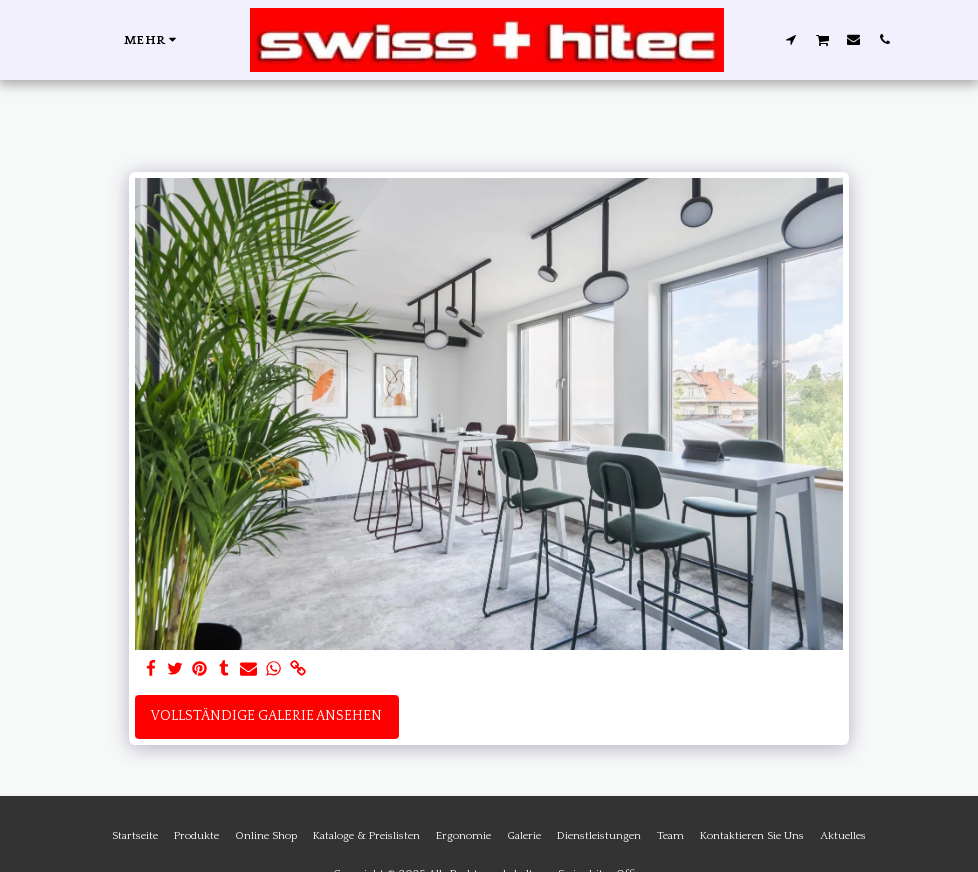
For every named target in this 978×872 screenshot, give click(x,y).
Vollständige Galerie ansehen (266, 716)
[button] (790, 39)
